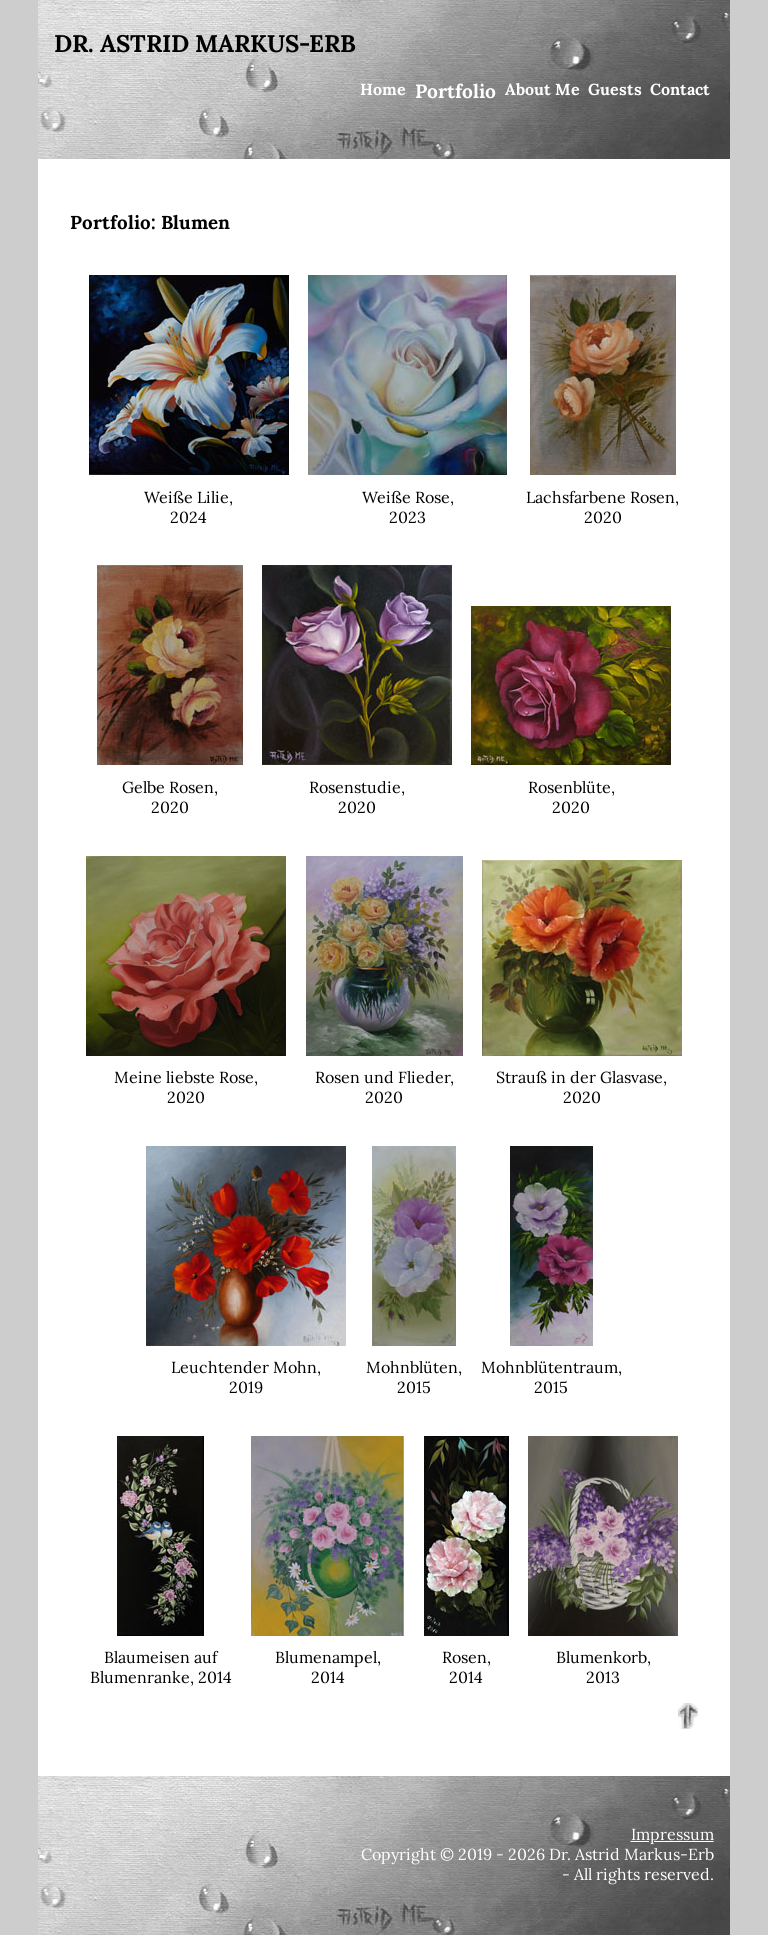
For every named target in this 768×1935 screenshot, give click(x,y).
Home (383, 89)
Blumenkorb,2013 (603, 1657)
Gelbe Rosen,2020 (170, 787)
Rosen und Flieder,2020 (384, 1077)
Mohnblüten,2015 (414, 1367)
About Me (542, 89)
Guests (615, 89)
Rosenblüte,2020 (571, 787)
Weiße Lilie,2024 (189, 497)
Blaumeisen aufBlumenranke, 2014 (161, 1657)
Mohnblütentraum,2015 (551, 1367)
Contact (680, 89)
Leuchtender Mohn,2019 (246, 1367)
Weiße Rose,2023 (407, 497)
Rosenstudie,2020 (357, 787)
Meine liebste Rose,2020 (186, 1077)
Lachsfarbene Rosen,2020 (602, 497)
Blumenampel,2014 (327, 1657)
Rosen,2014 (466, 1657)
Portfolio (455, 91)
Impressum (672, 1834)
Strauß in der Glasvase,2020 (582, 1077)
